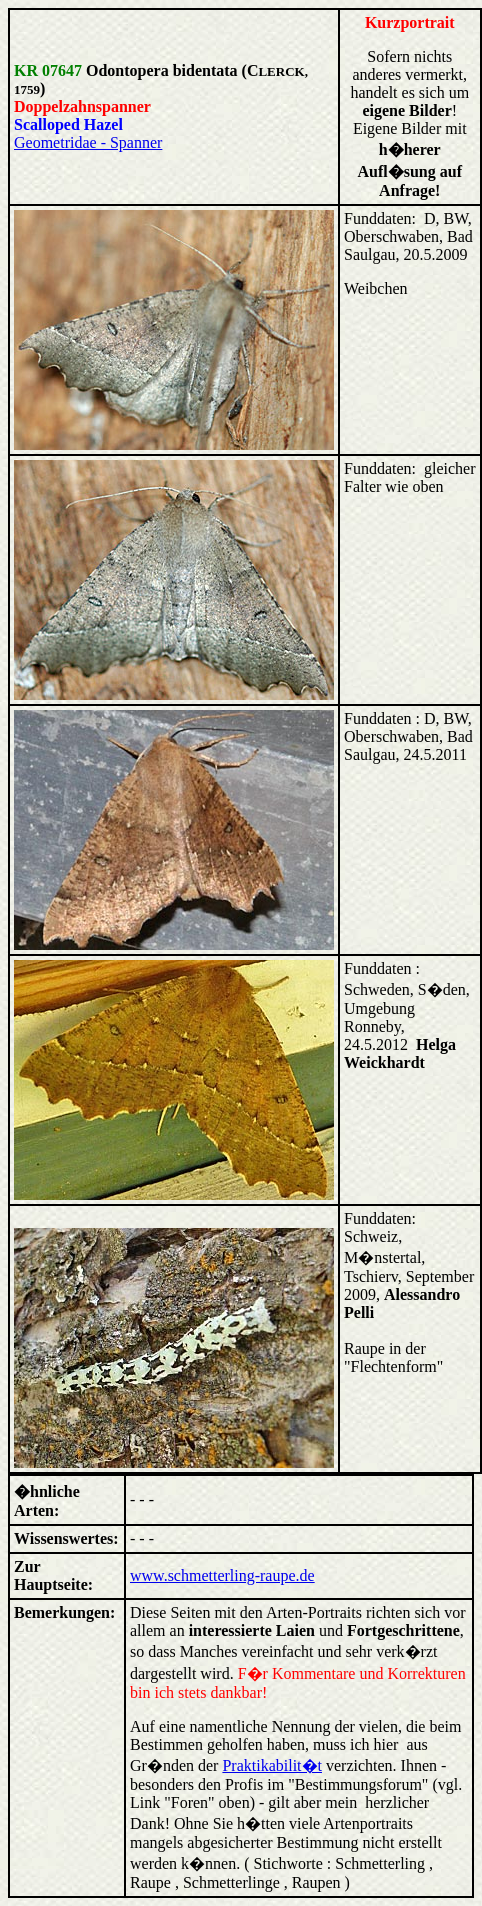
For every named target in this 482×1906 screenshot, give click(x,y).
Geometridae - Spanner (88, 142)
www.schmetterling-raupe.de (222, 1575)
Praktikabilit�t (272, 1765)
